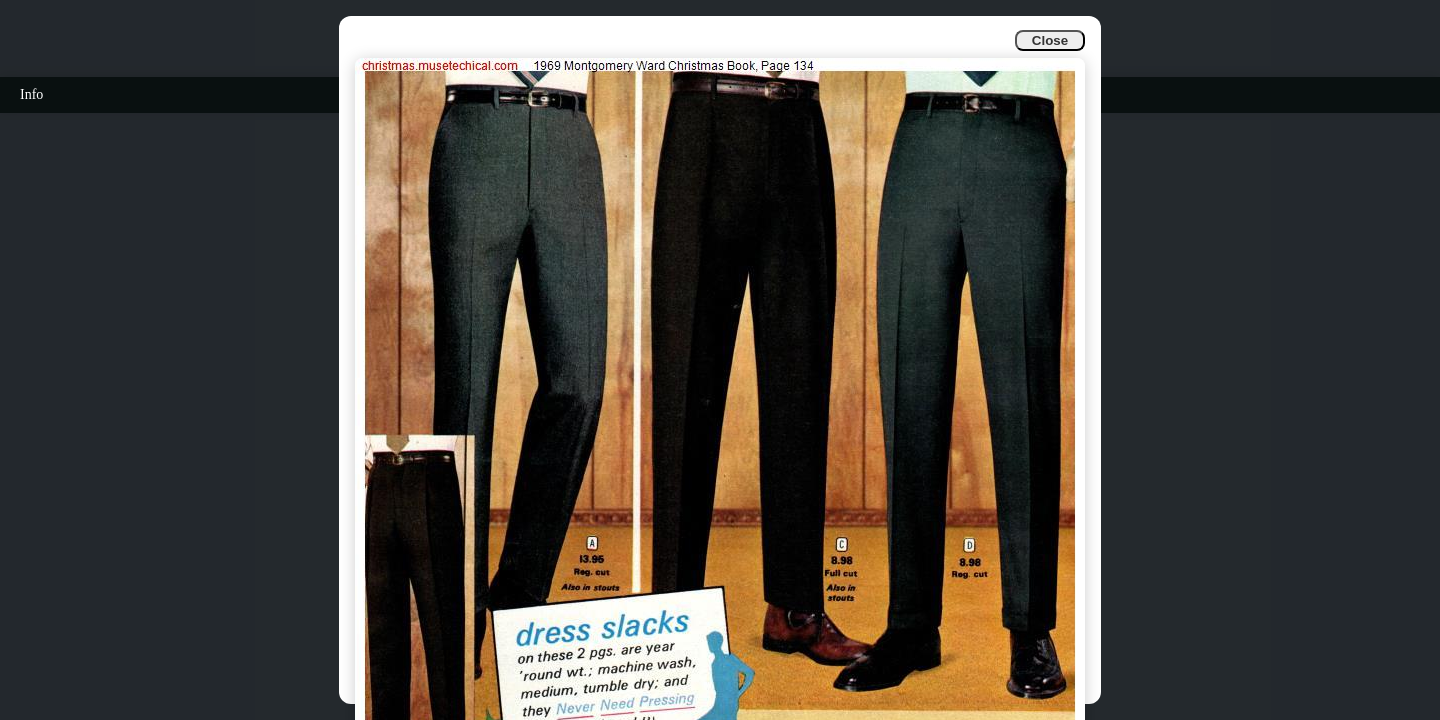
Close (1050, 40)
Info (31, 94)
